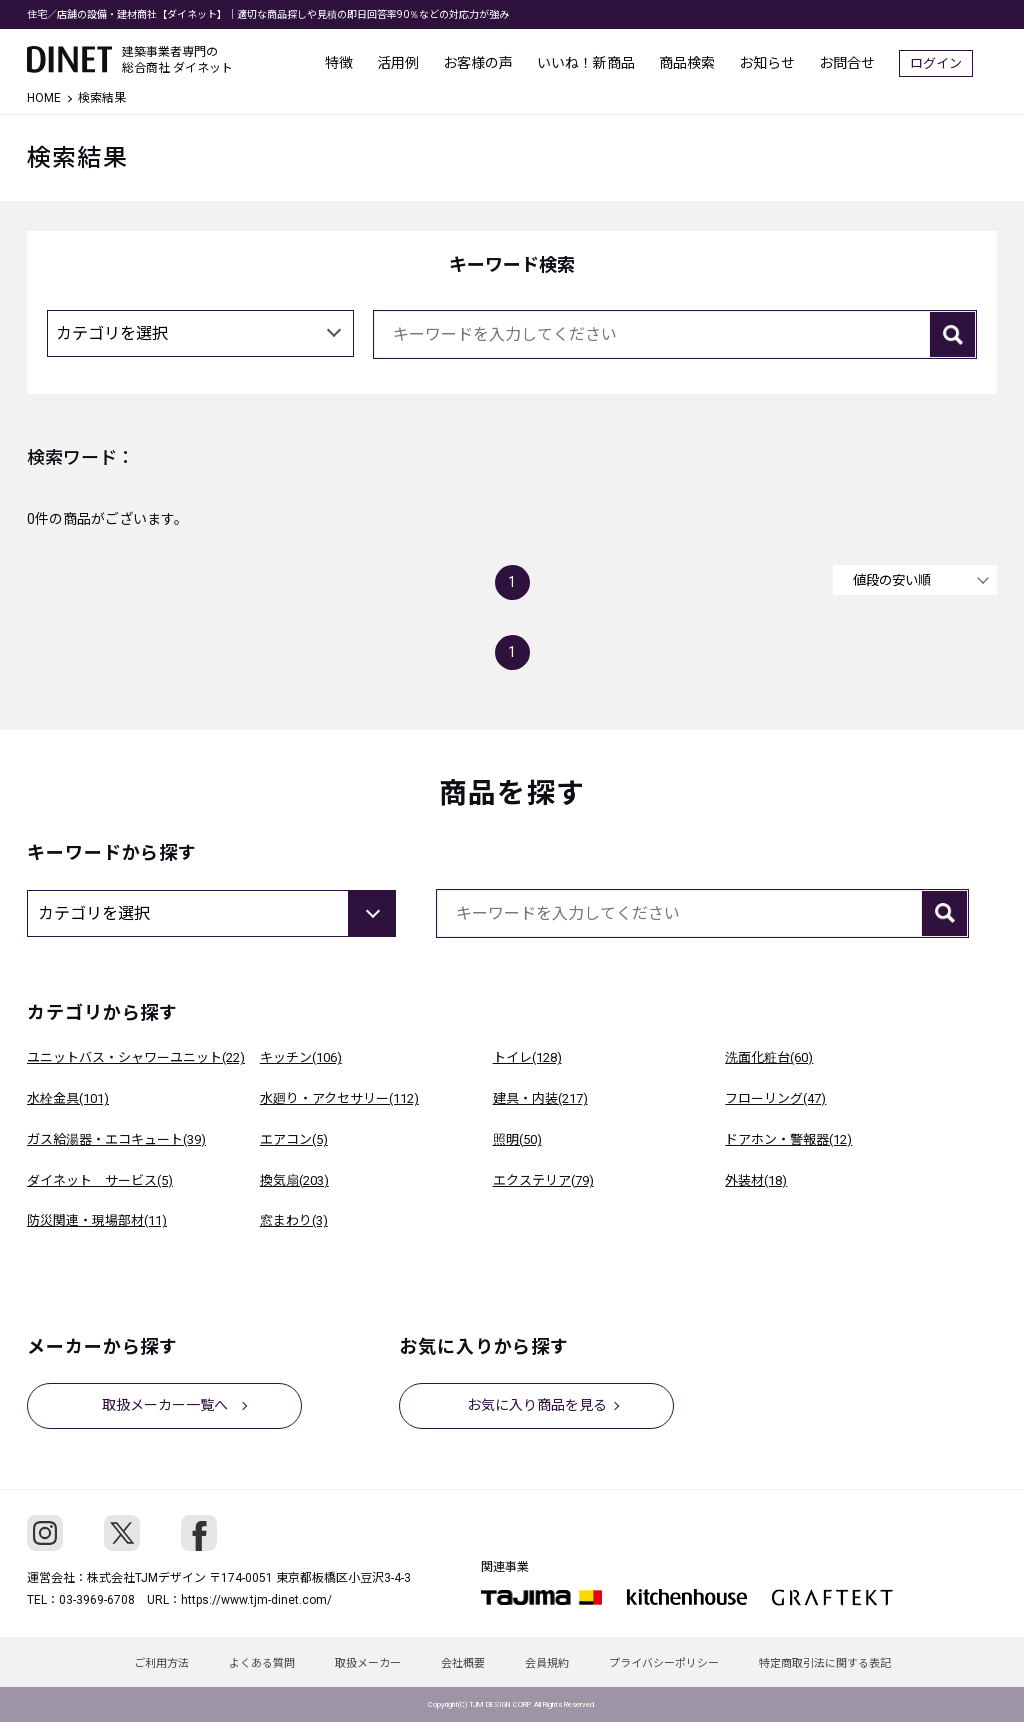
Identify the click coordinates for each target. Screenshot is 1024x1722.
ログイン (960, 60)
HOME (44, 98)
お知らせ (791, 60)
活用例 (422, 60)
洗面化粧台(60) (769, 1057)
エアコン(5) (294, 1139)
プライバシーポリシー (664, 1663)
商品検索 (711, 60)
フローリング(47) (775, 1098)
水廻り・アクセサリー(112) (339, 1098)
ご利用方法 (161, 1663)
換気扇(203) (294, 1180)
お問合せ (871, 60)
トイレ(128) (527, 1057)
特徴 (363, 60)
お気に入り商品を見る (537, 1405)
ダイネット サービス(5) (100, 1180)
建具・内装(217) (540, 1098)
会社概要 (463, 1663)
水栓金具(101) (68, 1098)
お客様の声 (502, 60)
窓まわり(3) (294, 1220)
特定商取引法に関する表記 (825, 1663)
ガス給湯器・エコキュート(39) (116, 1139)
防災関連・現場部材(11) (97, 1220)
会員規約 (547, 1663)
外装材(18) (756, 1180)
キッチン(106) (301, 1057)
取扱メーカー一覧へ (165, 1405)
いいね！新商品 (610, 60)
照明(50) (517, 1139)
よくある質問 (262, 1663)
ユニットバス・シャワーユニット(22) (136, 1057)
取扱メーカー (368, 1663)
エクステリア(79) (543, 1180)
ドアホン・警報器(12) (788, 1139)
